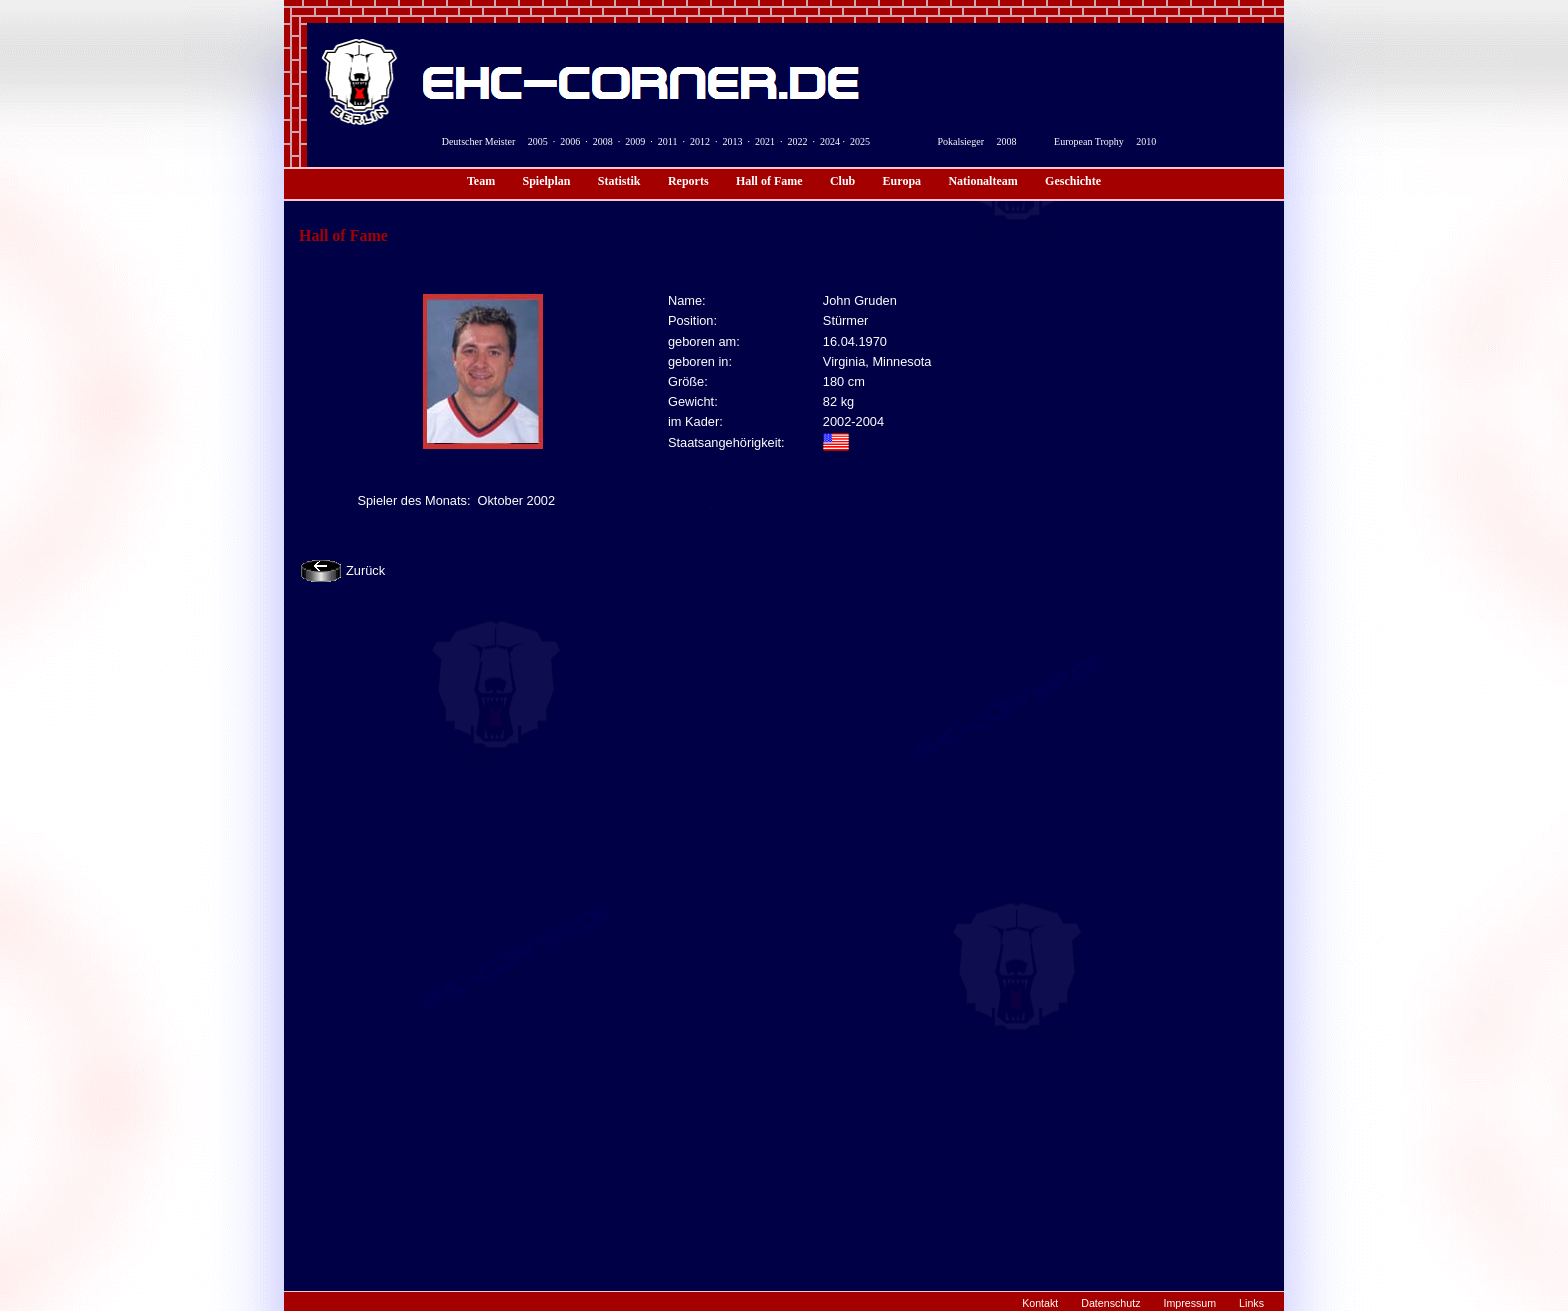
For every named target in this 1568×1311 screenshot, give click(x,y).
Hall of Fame (769, 181)
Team (481, 181)
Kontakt (1040, 1303)
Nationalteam (982, 181)
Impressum (1189, 1303)
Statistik (619, 181)
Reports (688, 181)
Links (1251, 1303)
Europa (902, 181)
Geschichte (1073, 181)
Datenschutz (1110, 1303)
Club (842, 181)
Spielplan (546, 181)
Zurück (365, 570)
